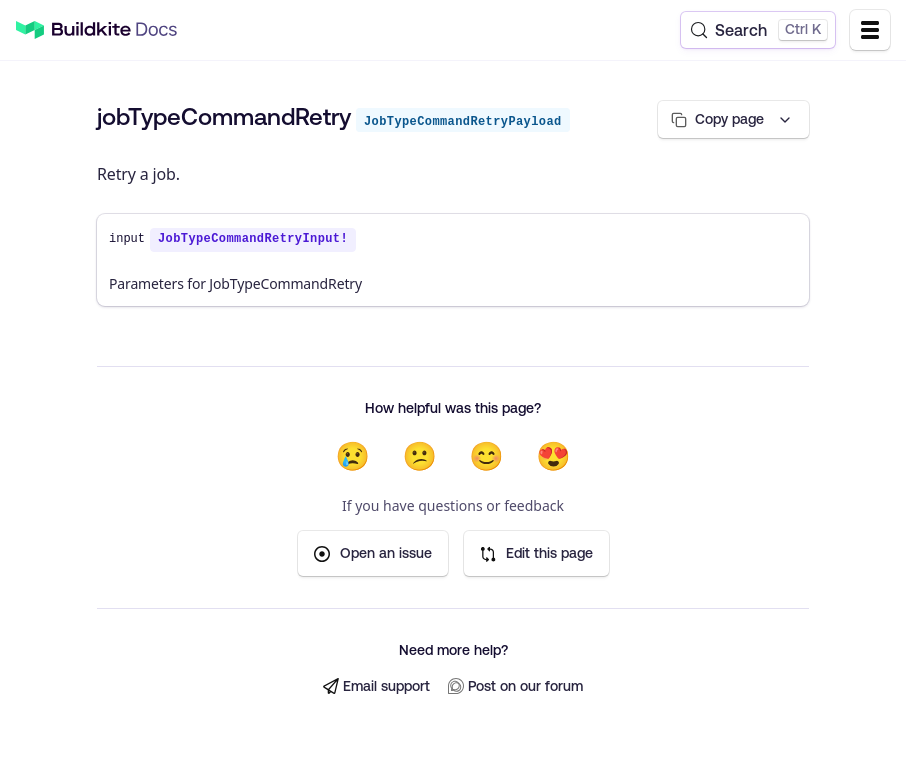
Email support (376, 686)
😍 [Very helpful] (553, 456)
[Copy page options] (733, 119)
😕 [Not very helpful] (419, 456)
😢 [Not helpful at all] (352, 456)
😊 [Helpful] (486, 456)
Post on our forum (515, 686)
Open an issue (373, 553)
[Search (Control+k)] (758, 30)
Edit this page (536, 553)
